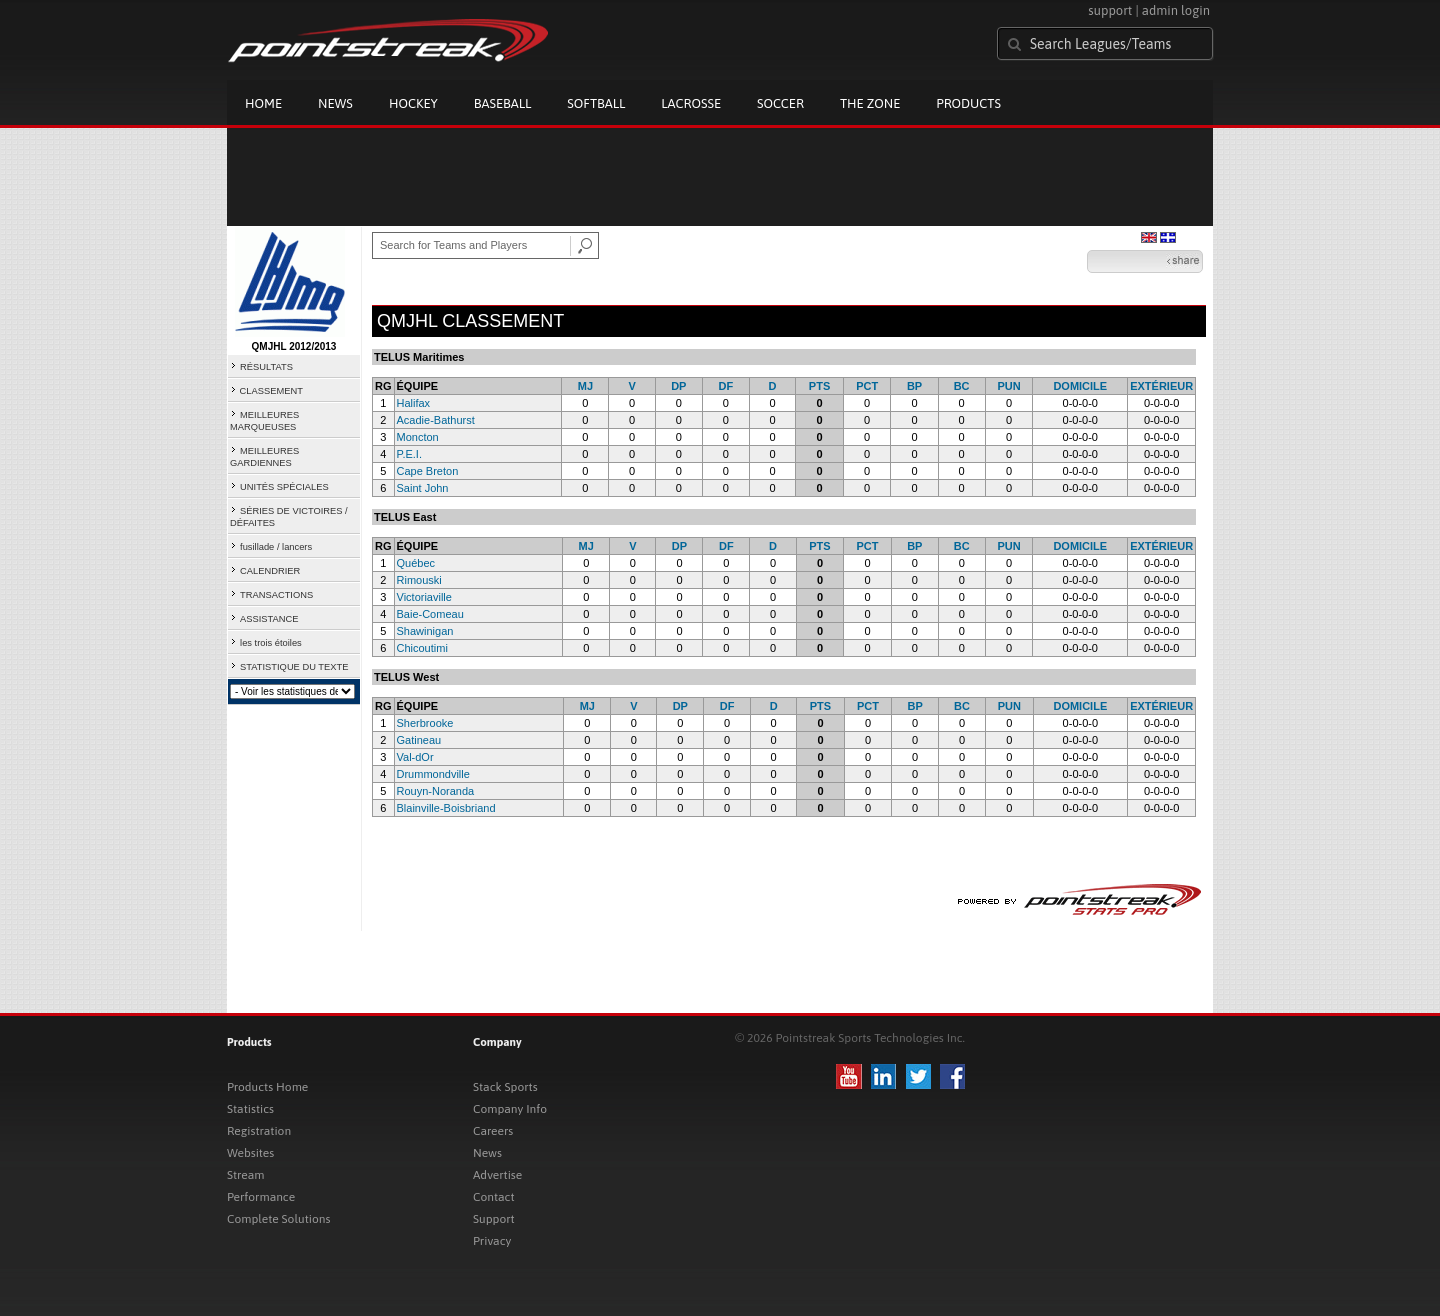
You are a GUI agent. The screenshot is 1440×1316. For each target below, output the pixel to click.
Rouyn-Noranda (436, 791)
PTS (819, 386)
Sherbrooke (425, 723)
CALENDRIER (270, 571)
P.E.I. (409, 454)
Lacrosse (691, 103)
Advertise (497, 1175)
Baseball (503, 103)
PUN (1008, 386)
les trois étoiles (271, 643)
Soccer (780, 103)
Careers (493, 1131)
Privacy (492, 1241)
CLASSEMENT (271, 391)
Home (263, 103)
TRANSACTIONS (276, 595)
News (335, 103)
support (1110, 10)
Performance (261, 1197)
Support (494, 1219)
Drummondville (433, 774)
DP (678, 386)
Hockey (413, 103)
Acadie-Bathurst (436, 420)
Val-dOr (415, 757)
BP (914, 386)
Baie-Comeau (430, 614)
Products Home (267, 1087)
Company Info (510, 1109)
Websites (250, 1153)
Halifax (414, 403)
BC (962, 386)
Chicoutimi (422, 648)
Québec (416, 563)
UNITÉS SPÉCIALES (284, 487)
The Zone (870, 103)
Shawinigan (425, 631)
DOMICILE (1080, 386)
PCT (867, 386)
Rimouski (419, 580)
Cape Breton (428, 471)
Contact (494, 1197)
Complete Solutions (278, 1219)
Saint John (423, 488)
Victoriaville (424, 597)
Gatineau (419, 740)
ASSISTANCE (269, 619)
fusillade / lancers (276, 547)
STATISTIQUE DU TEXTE (294, 667)
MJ (585, 386)
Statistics (250, 1109)
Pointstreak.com (388, 42)
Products (968, 103)
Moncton (418, 437)
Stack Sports (505, 1087)
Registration (259, 1131)
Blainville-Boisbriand (446, 808)
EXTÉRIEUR (1161, 386)
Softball (596, 103)
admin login (1176, 10)
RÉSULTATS (266, 367)
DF (726, 386)
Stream (245, 1175)
